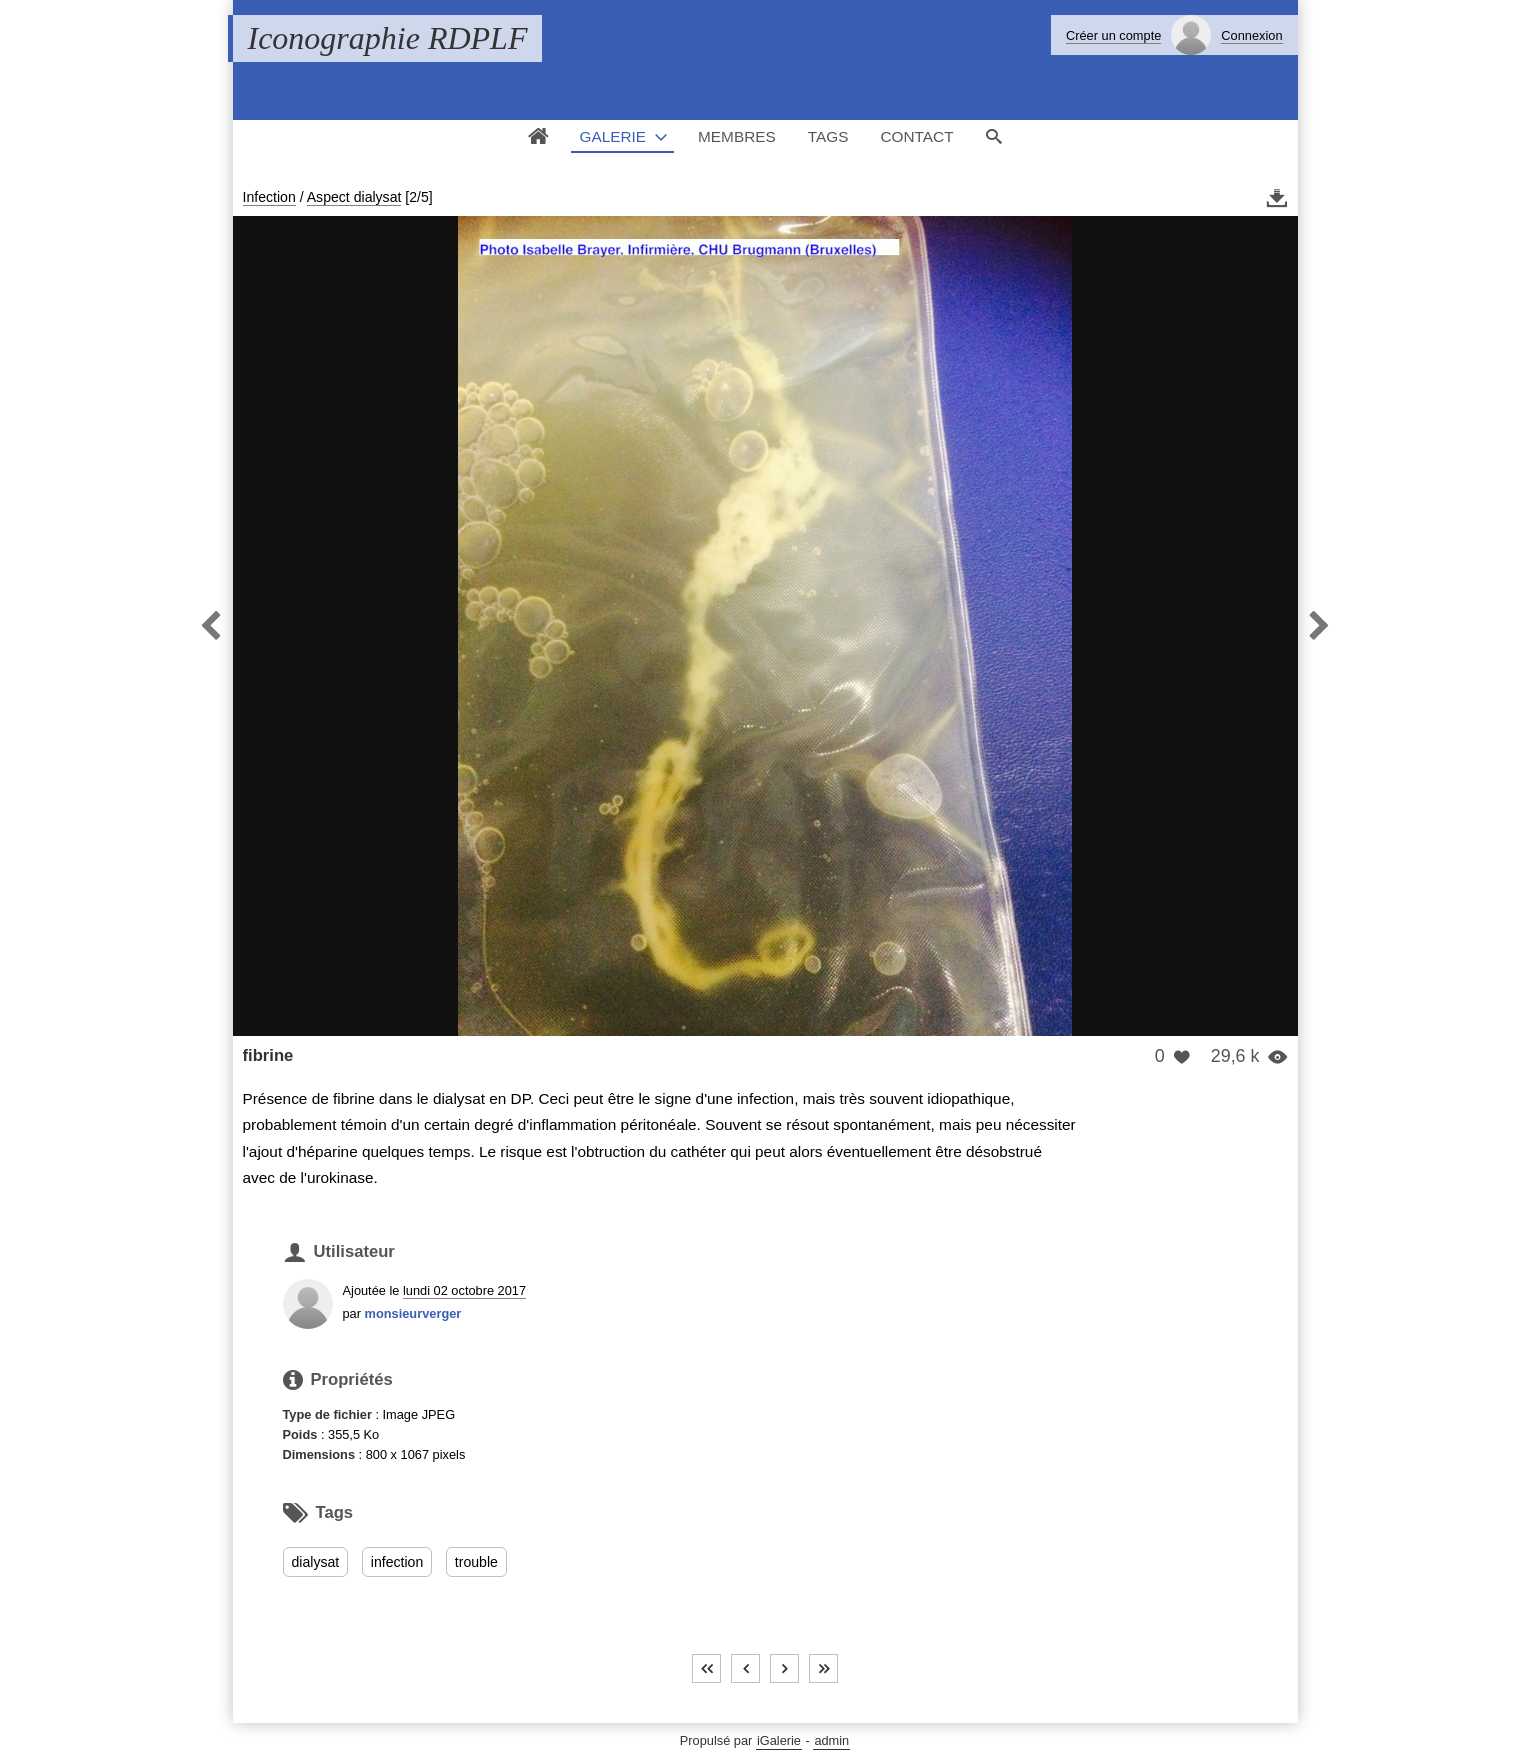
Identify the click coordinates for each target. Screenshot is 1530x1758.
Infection (269, 197)
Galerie (612, 136)
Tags (828, 136)
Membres (737, 136)
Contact (916, 136)
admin (831, 1740)
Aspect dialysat (354, 197)
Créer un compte (1113, 35)
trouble (476, 1562)
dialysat (316, 1562)
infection (397, 1562)
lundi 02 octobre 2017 (464, 1290)
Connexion (1251, 35)
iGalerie (779, 1740)
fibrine (268, 1055)
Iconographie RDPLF (388, 38)
